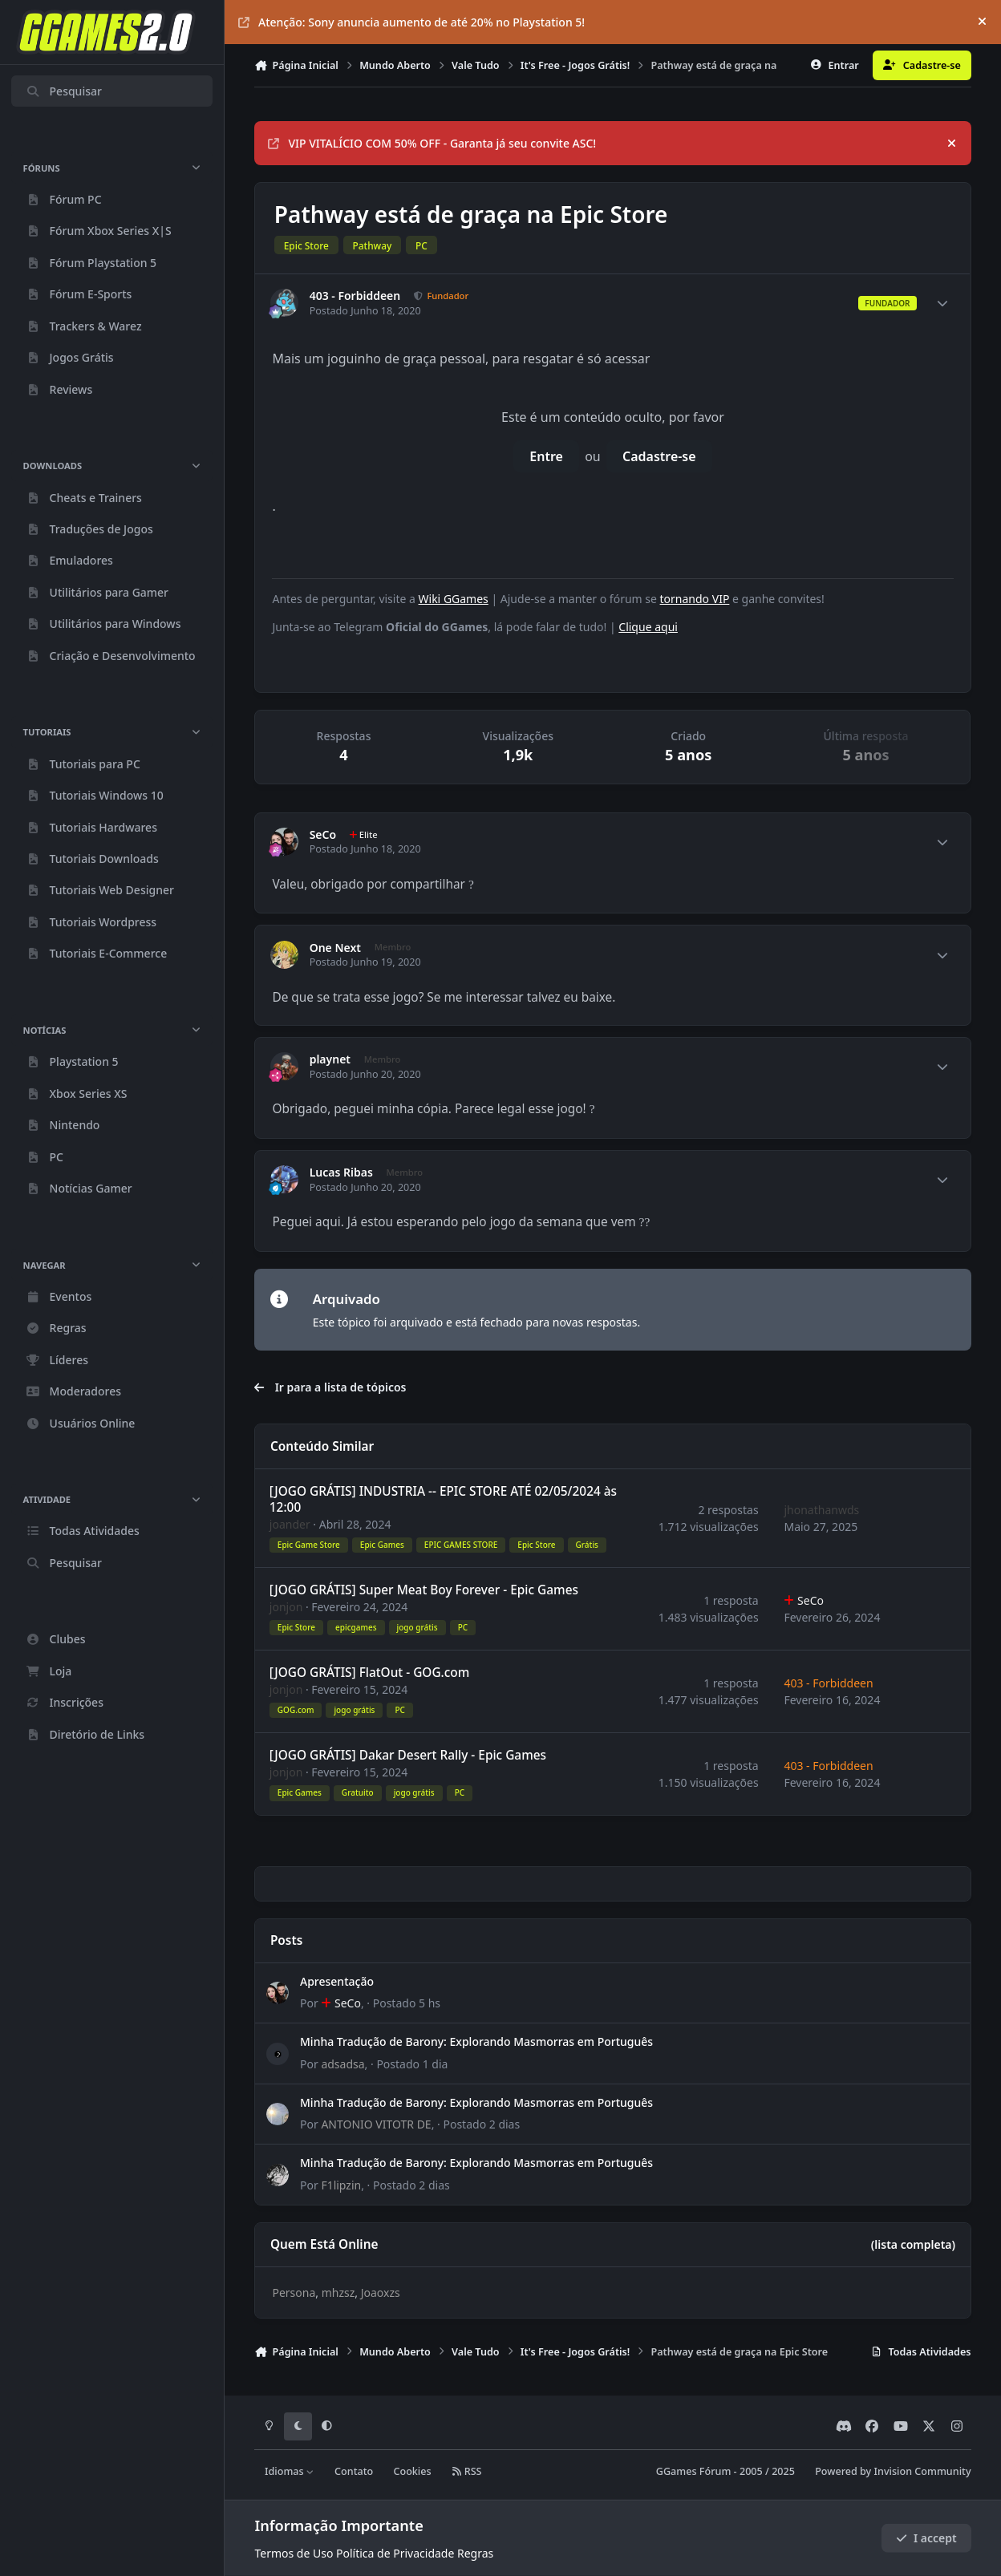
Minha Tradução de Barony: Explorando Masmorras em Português (476, 2042)
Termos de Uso (293, 2553)
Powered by (893, 2471)
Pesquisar (64, 91)
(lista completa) (913, 2244)
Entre (546, 456)
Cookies (412, 2471)
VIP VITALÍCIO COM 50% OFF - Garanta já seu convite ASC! (432, 143)
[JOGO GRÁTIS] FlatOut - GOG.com (370, 1672)
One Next (335, 948)
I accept (926, 2538)
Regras (475, 2553)
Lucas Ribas (341, 1172)
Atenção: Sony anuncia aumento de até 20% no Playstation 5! (411, 22)
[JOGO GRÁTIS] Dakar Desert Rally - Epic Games (408, 1755)
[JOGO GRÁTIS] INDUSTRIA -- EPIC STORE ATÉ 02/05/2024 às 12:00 (443, 1498)
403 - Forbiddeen (355, 296)
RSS (467, 2471)
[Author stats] (942, 303)
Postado (406, 2003)
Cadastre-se (659, 456)
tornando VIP (695, 598)
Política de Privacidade (395, 2553)
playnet (330, 1059)
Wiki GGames (453, 598)
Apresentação (337, 1981)
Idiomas (289, 2471)
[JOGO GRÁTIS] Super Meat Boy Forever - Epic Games (424, 1590)
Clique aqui (648, 626)
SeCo (323, 835)
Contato (353, 2471)
